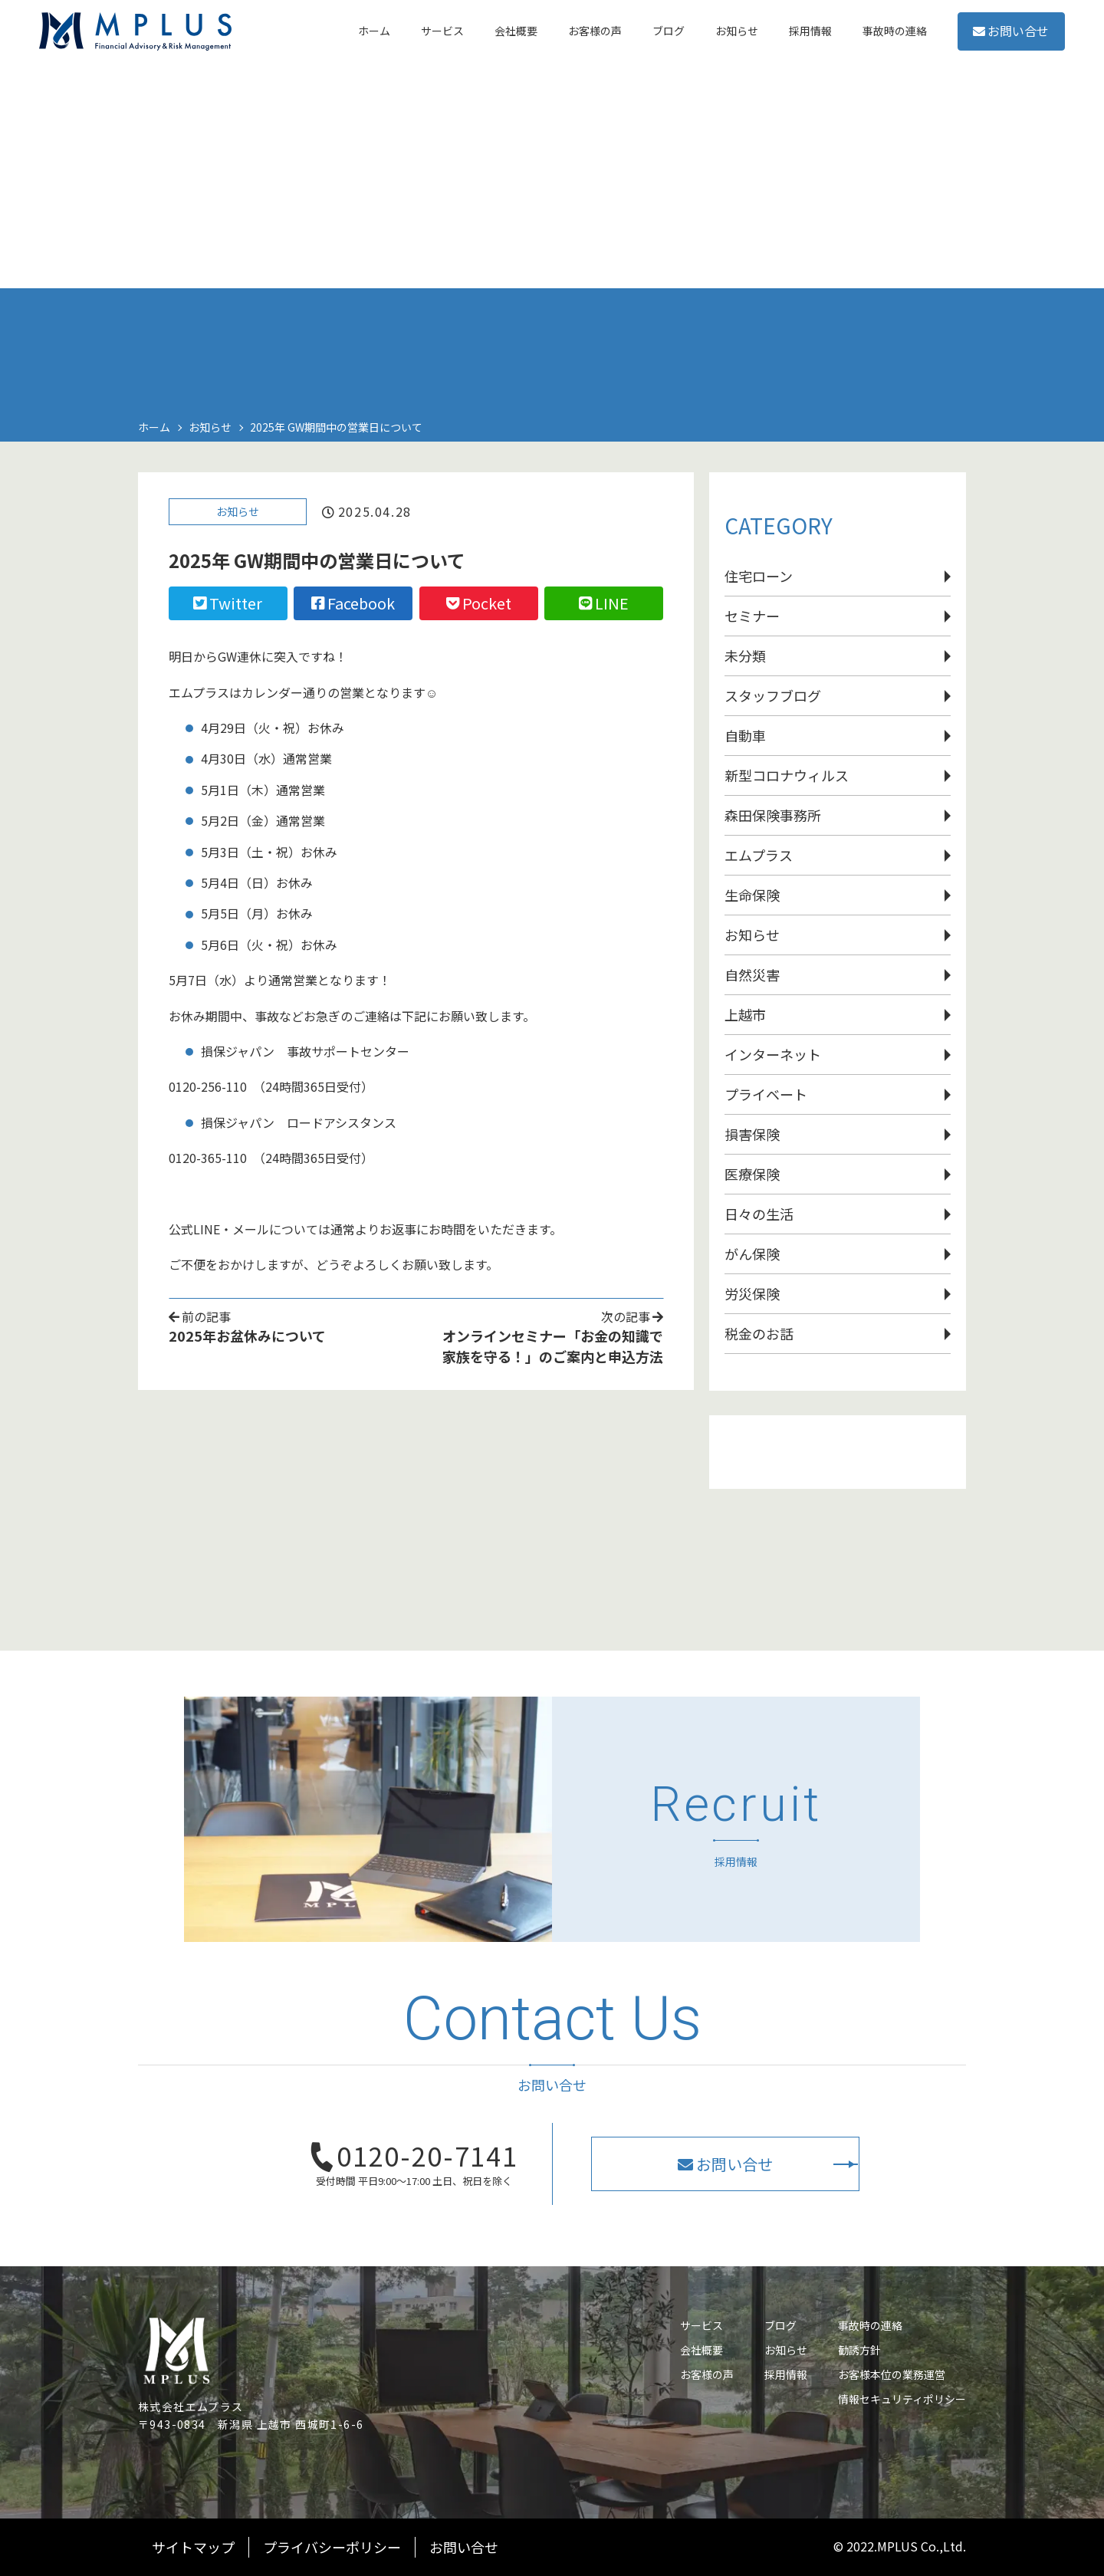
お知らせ (237, 515)
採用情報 (785, 2374)
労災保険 (752, 1293)
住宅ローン (758, 576)
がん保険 (752, 1253)
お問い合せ (989, 45)
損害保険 (752, 1134)
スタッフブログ (772, 695)
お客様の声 (707, 2374)
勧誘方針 (859, 2350)
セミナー (752, 616)
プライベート (765, 1094)
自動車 (745, 735)
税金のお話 (759, 1333)
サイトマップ (193, 2547)
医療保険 (752, 1174)
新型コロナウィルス (786, 775)
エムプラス (758, 855)
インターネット (772, 1054)
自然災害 (752, 974)
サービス (701, 2325)
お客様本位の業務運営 (891, 2374)
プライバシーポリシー (332, 2547)
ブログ (780, 2325)
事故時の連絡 (870, 2325)
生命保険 (752, 895)
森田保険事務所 (772, 815)
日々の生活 (759, 1214)
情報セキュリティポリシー (902, 2399)
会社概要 (701, 2350)
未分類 (745, 655)
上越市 (745, 1014)
